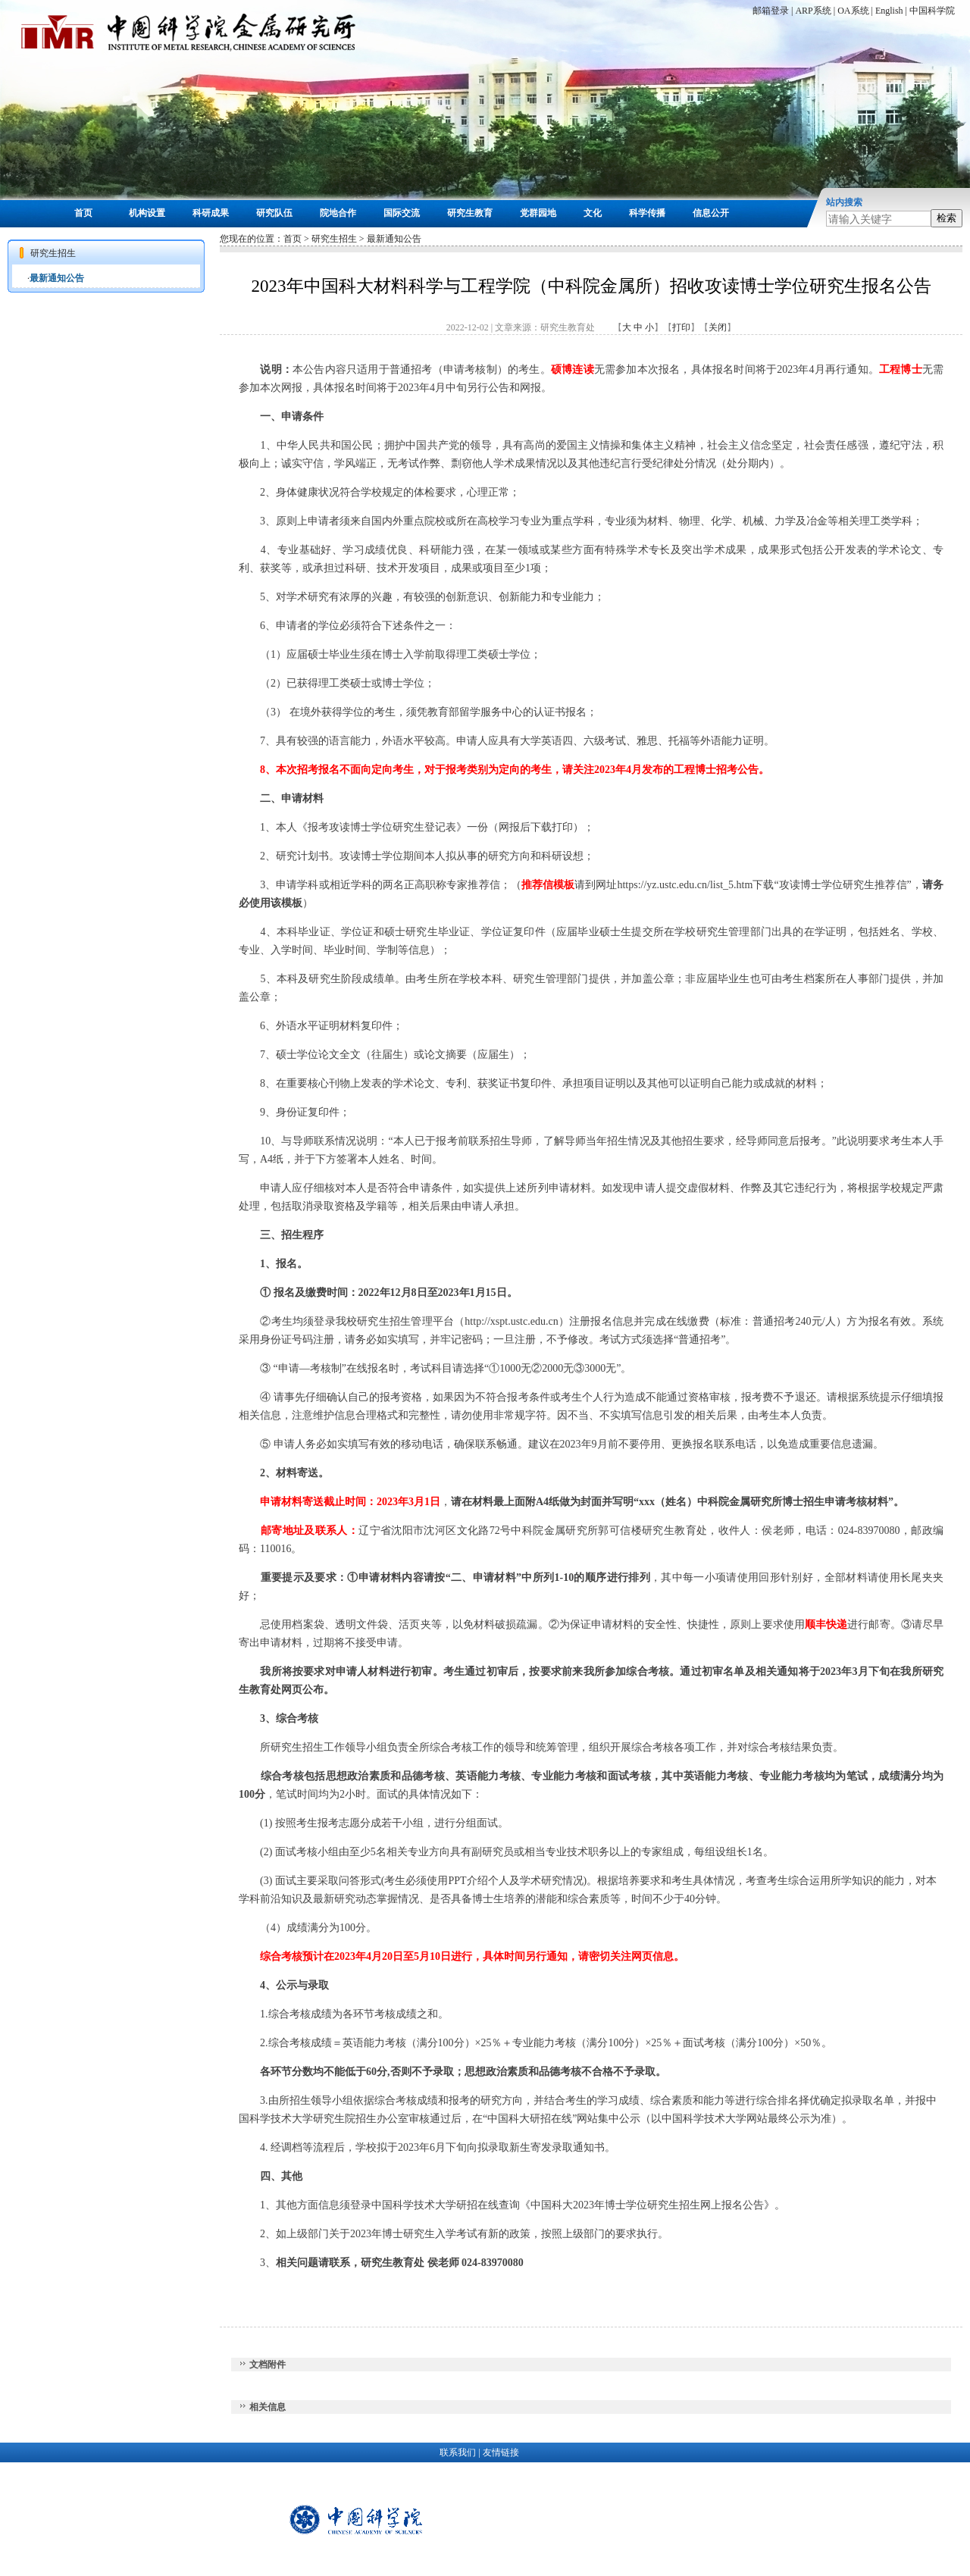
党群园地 (538, 213)
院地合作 (338, 213)
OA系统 (852, 10)
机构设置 (147, 213)
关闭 (718, 327)
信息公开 (711, 213)
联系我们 (458, 2452)
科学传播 (647, 213)
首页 (83, 213)
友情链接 (501, 2452)
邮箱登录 (771, 10)
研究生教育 (470, 213)
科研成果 (210, 213)
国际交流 (401, 213)
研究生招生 (334, 238)
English (889, 10)
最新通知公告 (57, 278)
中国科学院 (932, 10)
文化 (593, 213)
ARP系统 (813, 10)
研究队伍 (274, 213)
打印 (681, 327)
